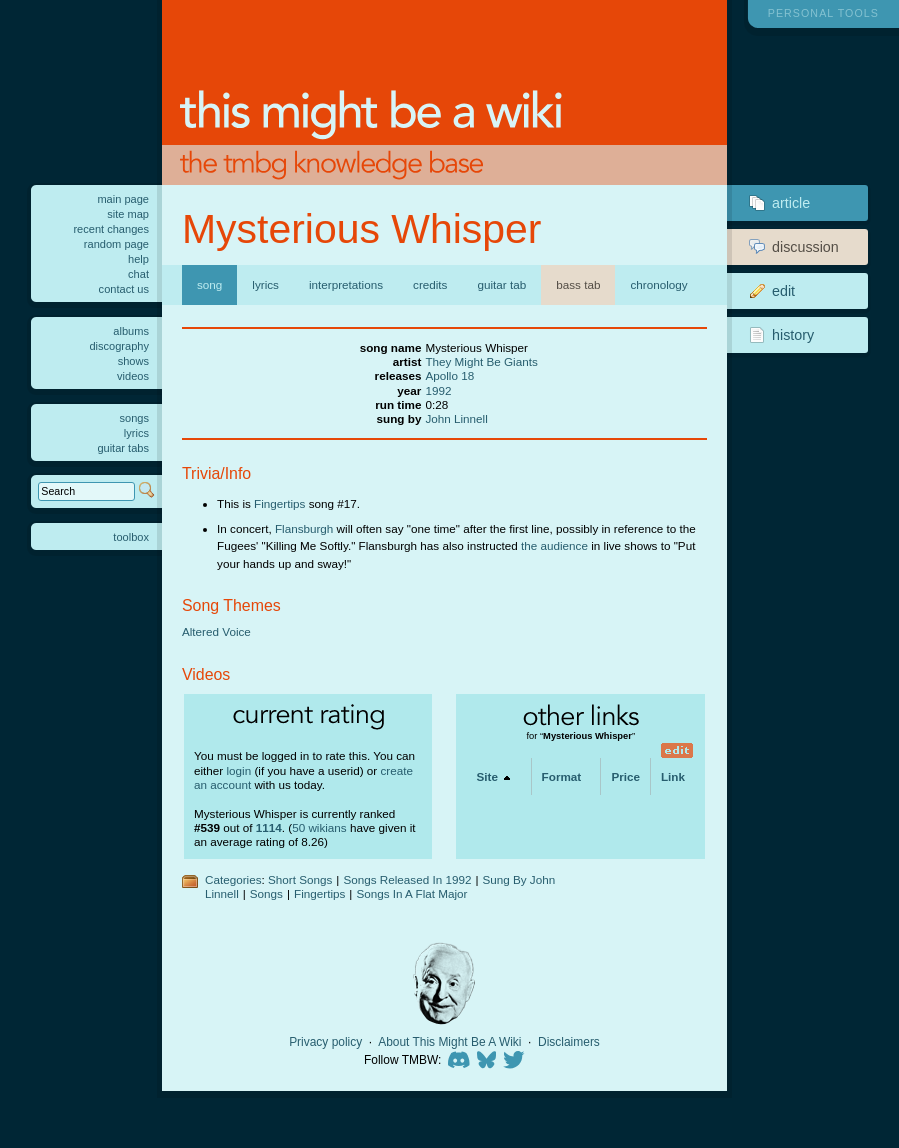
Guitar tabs (123, 448)
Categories (233, 879)
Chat (138, 274)
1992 (438, 390)
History (781, 335)
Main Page (123, 199)
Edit (772, 291)
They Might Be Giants (481, 361)
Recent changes (111, 229)
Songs (266, 893)
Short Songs (300, 879)
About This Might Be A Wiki (449, 1042)
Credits (430, 284)
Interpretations (346, 284)
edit (676, 750)
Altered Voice (216, 631)
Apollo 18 (449, 375)
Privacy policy (325, 1042)
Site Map (128, 214)
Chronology (658, 284)
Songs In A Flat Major (411, 893)
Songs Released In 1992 (407, 879)
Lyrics (265, 284)
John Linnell (456, 418)
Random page (116, 244)
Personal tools (823, 13)
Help (138, 259)
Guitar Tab (501, 284)
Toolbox (131, 537)
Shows (133, 361)
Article (779, 203)
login (238, 770)
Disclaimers (569, 1042)
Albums (131, 331)
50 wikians (319, 827)
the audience (554, 545)
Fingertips (279, 503)
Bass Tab (578, 284)
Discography (119, 346)
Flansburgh (304, 528)
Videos (133, 376)
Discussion (794, 247)
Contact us (124, 289)
